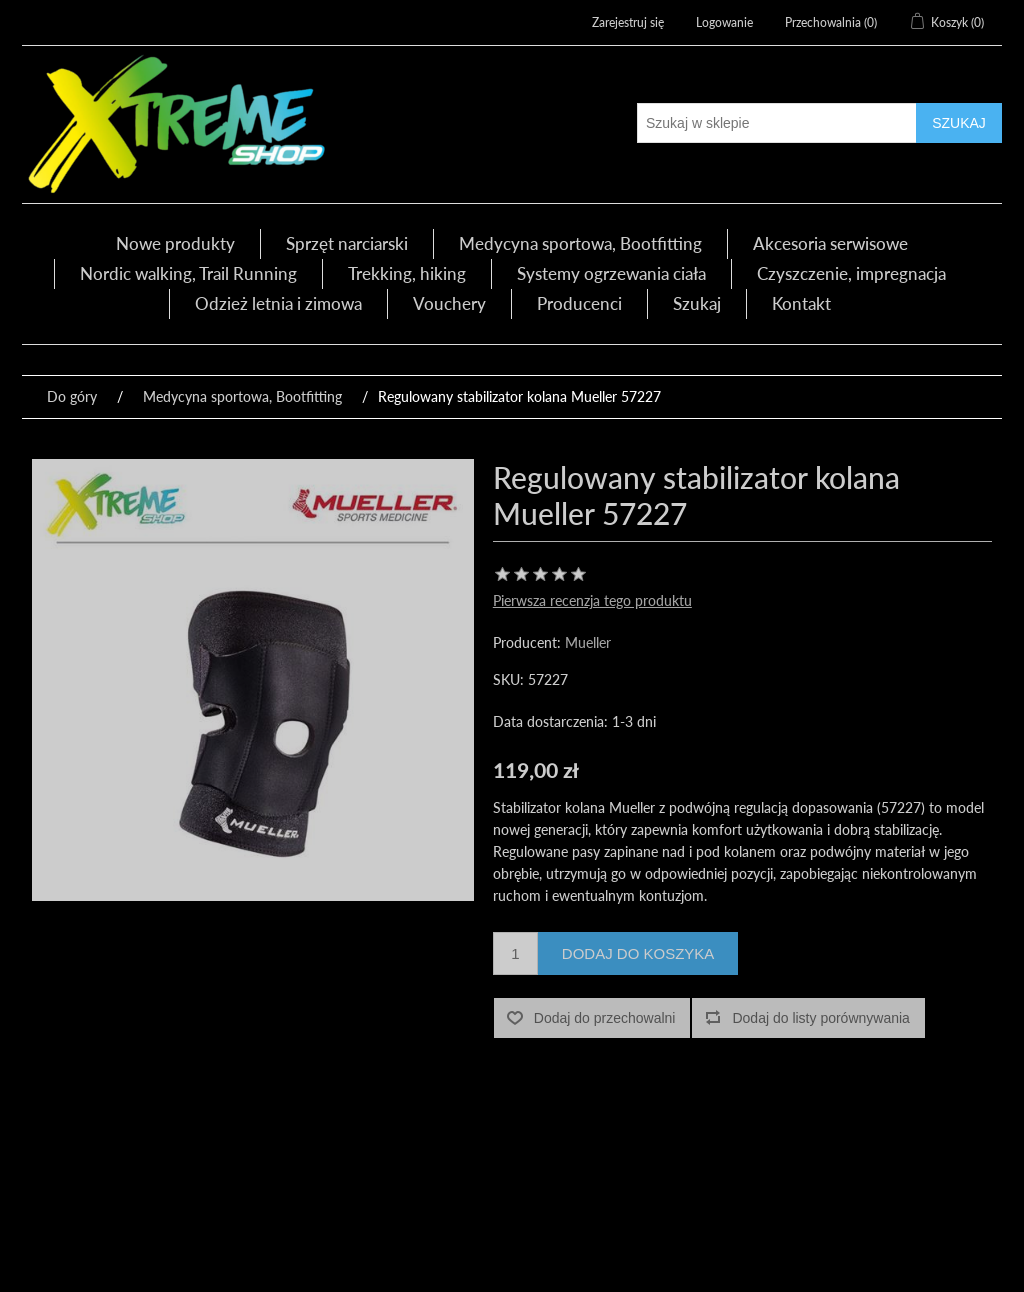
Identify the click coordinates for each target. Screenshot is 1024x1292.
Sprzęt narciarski (347, 243)
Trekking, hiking (407, 273)
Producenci (579, 303)
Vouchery (449, 303)
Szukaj (697, 303)
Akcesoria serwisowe (830, 243)
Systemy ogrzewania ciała (611, 273)
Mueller (588, 642)
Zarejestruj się (628, 22)
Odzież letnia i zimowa (278, 303)
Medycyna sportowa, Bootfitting (580, 243)
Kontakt (801, 303)
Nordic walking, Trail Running (188, 273)
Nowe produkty (175, 243)
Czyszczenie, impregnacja (851, 273)
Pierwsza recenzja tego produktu (592, 600)
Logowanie (724, 22)
